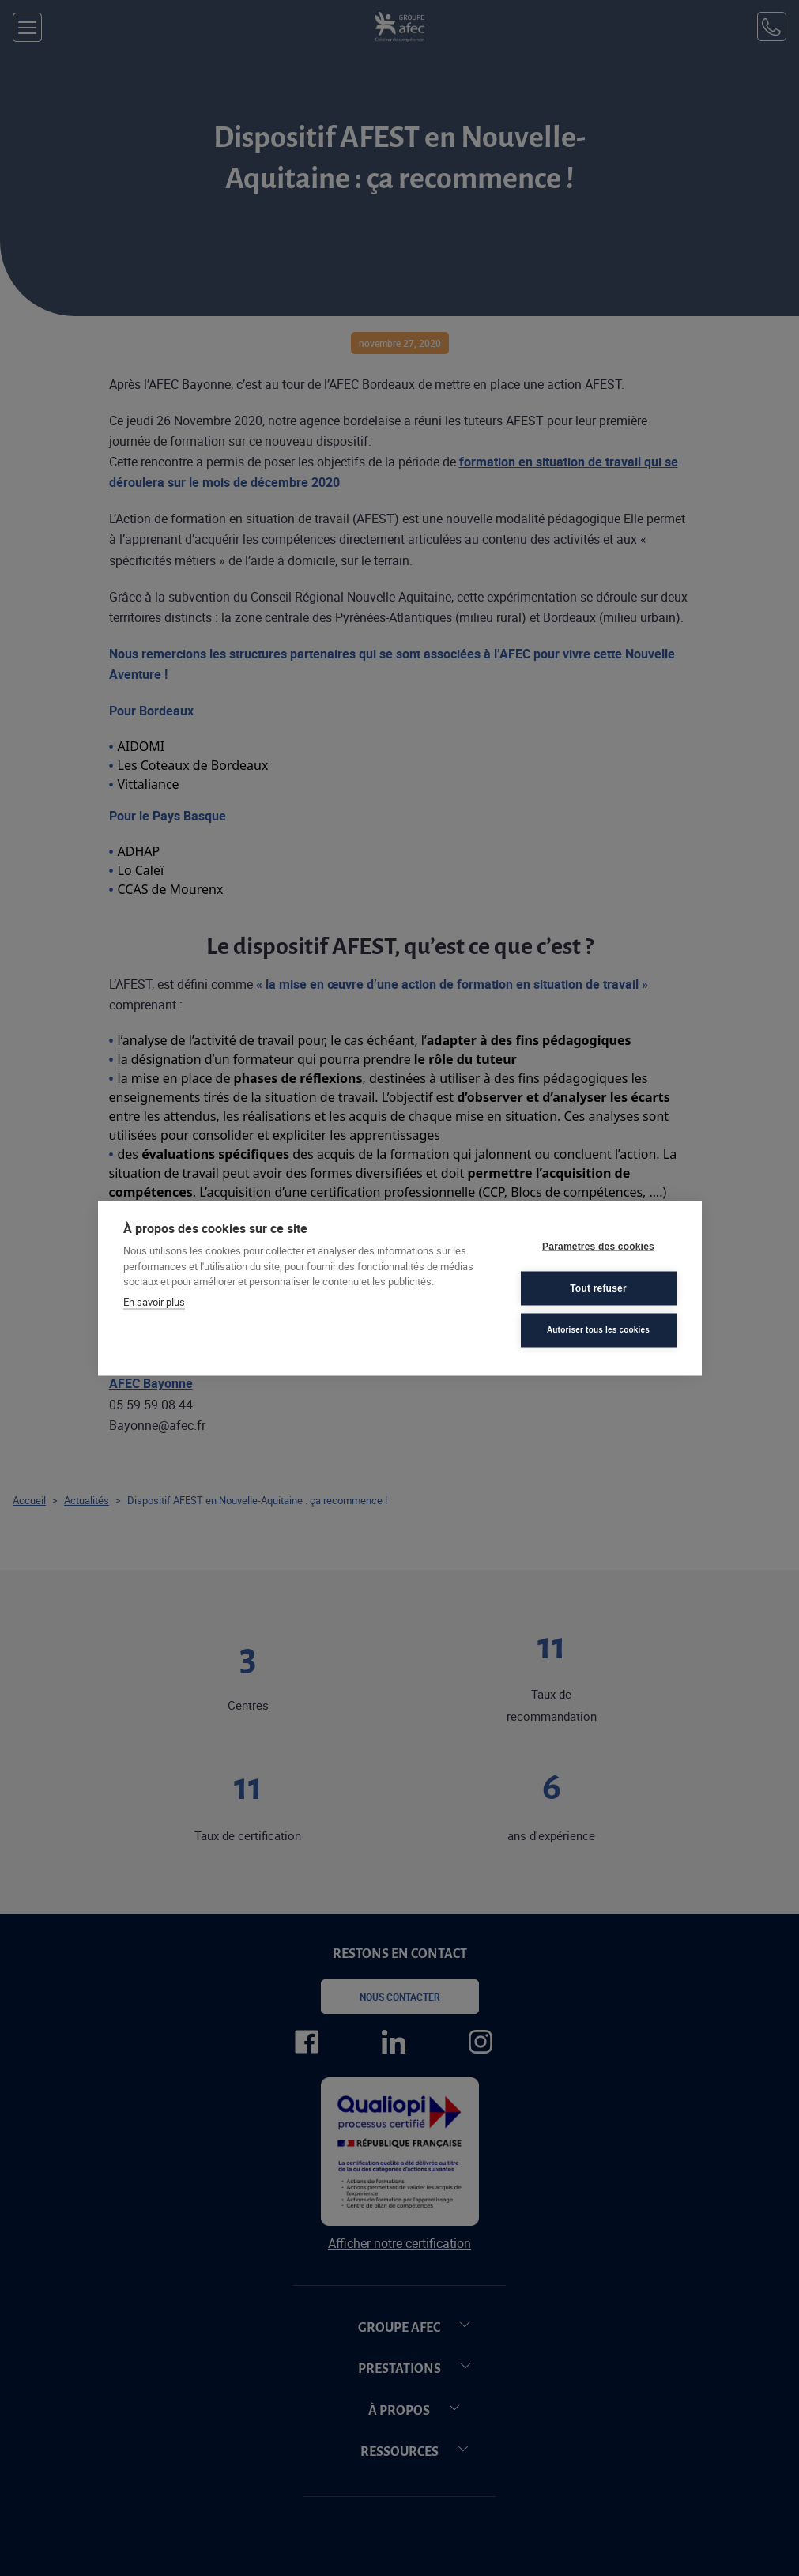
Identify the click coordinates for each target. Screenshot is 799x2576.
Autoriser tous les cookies (598, 1330)
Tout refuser (598, 1288)
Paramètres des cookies (598, 1246)
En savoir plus (154, 1301)
